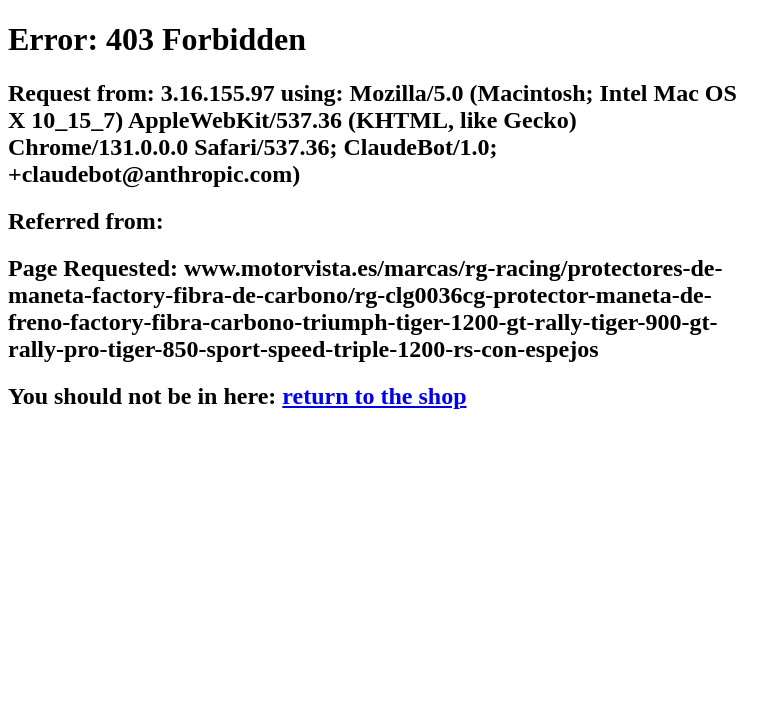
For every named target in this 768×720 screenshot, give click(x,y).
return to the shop (374, 396)
